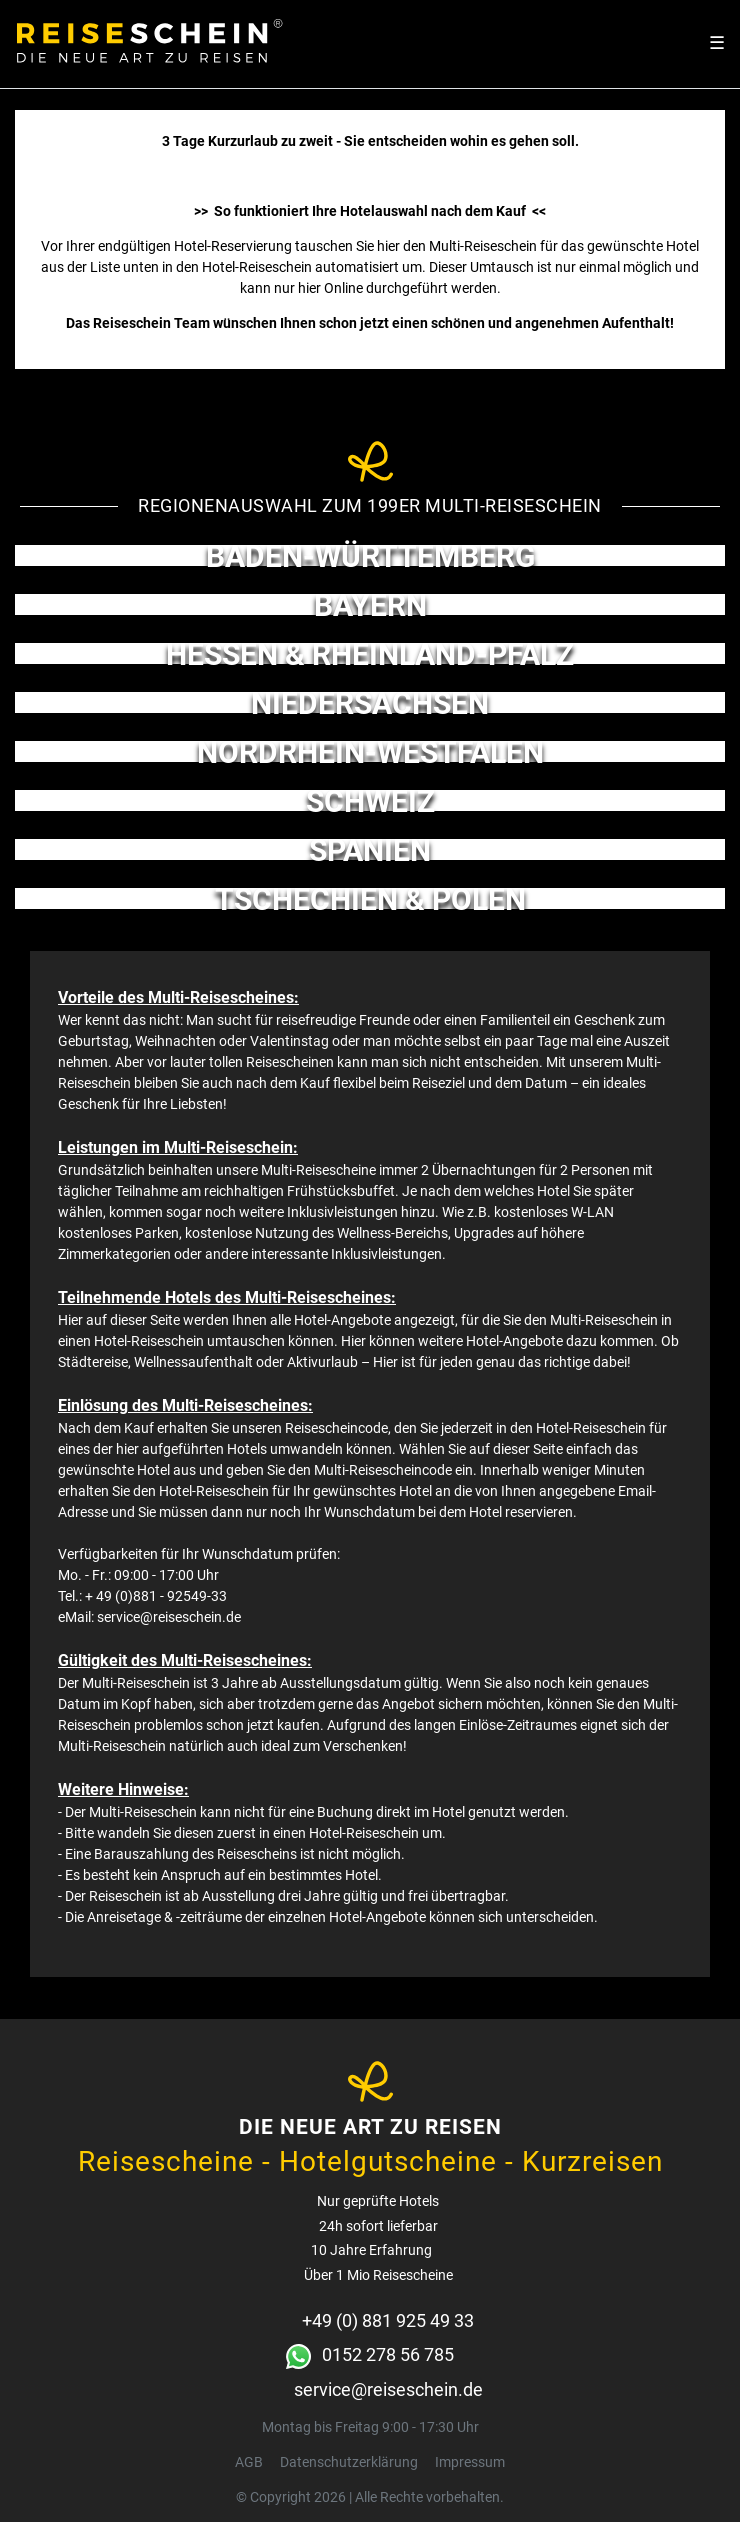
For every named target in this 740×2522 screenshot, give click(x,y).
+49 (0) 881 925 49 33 (388, 2320)
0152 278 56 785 (388, 2354)
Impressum (470, 2462)
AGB (249, 2462)
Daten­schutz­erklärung (349, 2462)
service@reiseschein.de (388, 2389)
